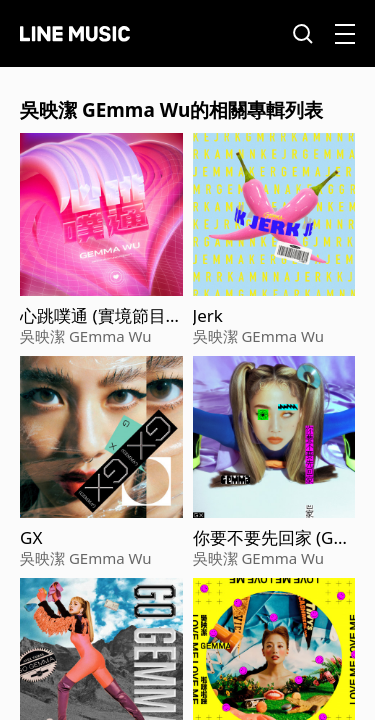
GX (31, 538)
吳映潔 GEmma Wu (86, 336)
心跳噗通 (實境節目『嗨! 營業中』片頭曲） (93, 316)
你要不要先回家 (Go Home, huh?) (268, 538)
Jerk (208, 316)
